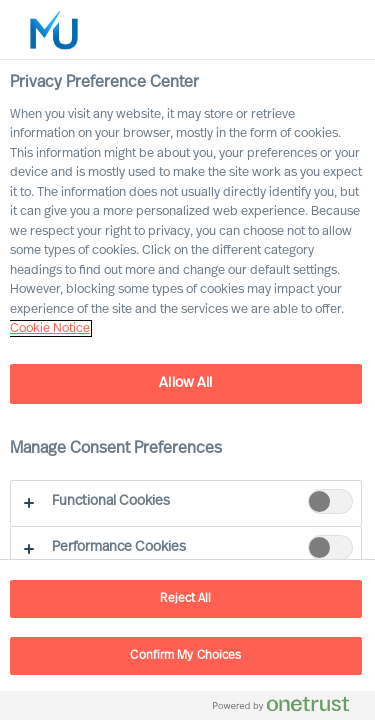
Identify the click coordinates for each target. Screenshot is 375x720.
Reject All (185, 599)
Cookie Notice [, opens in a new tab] (50, 328)
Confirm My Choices (185, 656)
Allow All (185, 383)
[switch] (330, 501)
